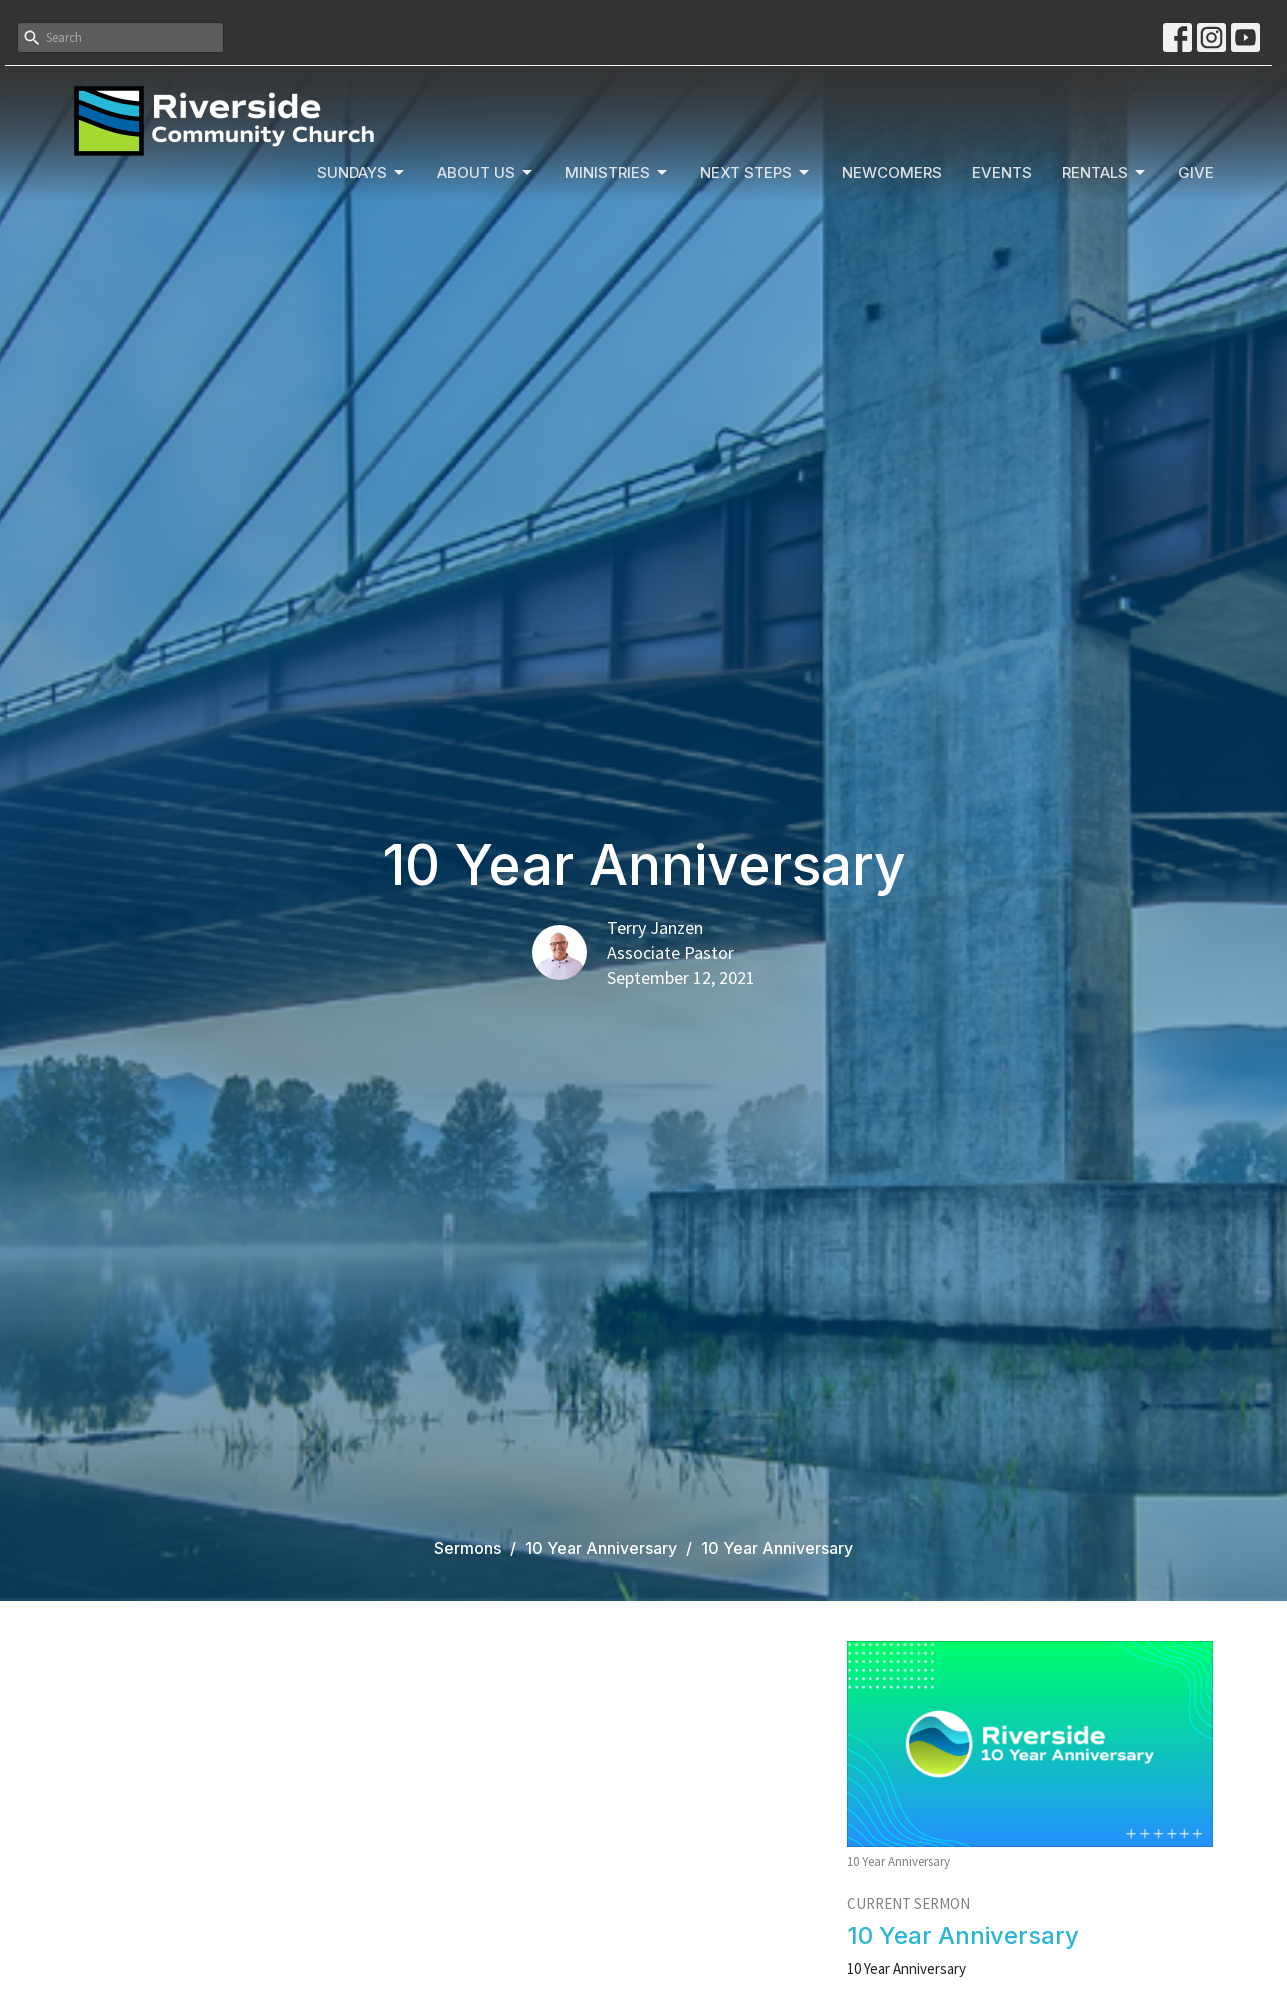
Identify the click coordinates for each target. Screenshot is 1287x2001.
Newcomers (892, 172)
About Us (486, 173)
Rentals (1105, 173)
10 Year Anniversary (601, 1548)
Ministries (617, 173)
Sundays (362, 173)
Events (1002, 172)
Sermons (467, 1548)
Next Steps (756, 173)
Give (1196, 172)
